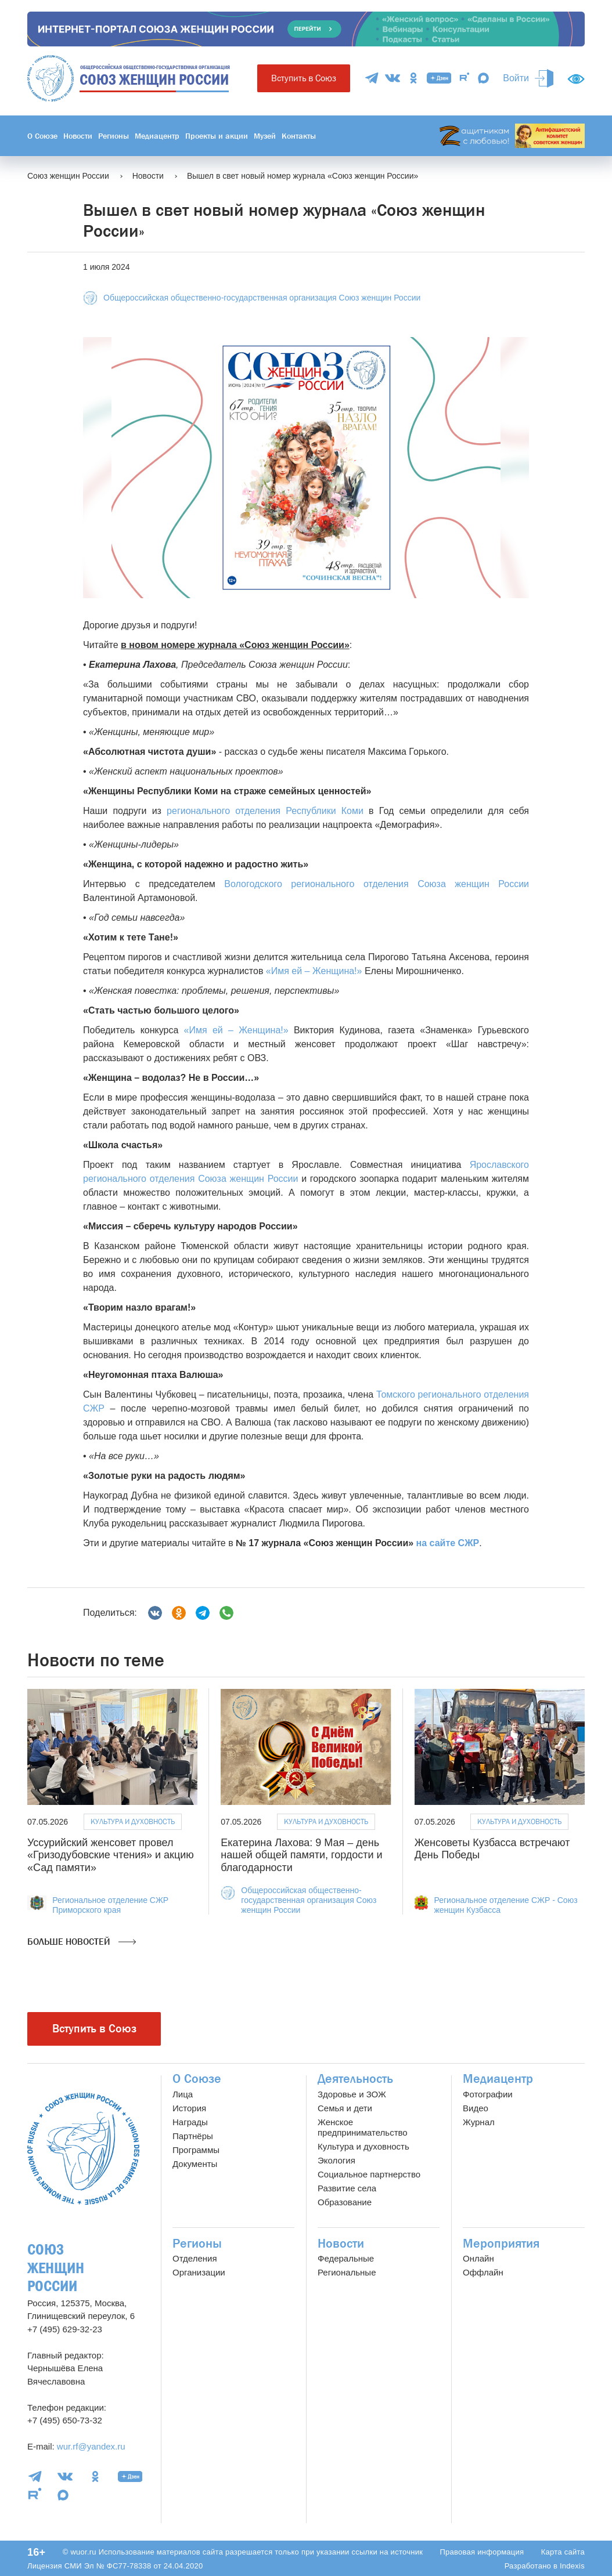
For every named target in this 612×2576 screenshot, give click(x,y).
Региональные (347, 2272)
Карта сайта (563, 2552)
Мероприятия (501, 2243)
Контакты (299, 136)
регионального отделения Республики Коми (265, 811)
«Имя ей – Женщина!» (314, 971)
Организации (198, 2272)
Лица (182, 2094)
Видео (475, 2108)
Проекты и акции (216, 136)
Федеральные (346, 2258)
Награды (190, 2122)
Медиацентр (157, 136)
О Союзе (42, 136)
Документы (194, 2164)
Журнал (479, 2122)
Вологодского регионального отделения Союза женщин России (376, 884)
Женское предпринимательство (363, 2127)
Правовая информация (482, 2552)
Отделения (194, 2258)
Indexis (572, 2565)
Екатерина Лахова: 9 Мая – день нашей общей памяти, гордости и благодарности (301, 1855)
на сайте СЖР (448, 1543)
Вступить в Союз (303, 78)
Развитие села (347, 2188)
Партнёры (192, 2136)
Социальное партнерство (369, 2174)
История (189, 2108)
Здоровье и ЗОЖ (352, 2094)
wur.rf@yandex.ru (91, 2446)
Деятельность (355, 2078)
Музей (265, 136)
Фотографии (488, 2094)
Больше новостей (81, 1941)
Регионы (113, 136)
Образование (345, 2202)
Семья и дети (345, 2108)
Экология (336, 2160)
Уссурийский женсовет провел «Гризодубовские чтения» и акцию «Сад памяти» (110, 1855)
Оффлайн (483, 2272)
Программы (195, 2150)
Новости (77, 136)
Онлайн (478, 2258)
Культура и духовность (133, 1821)
